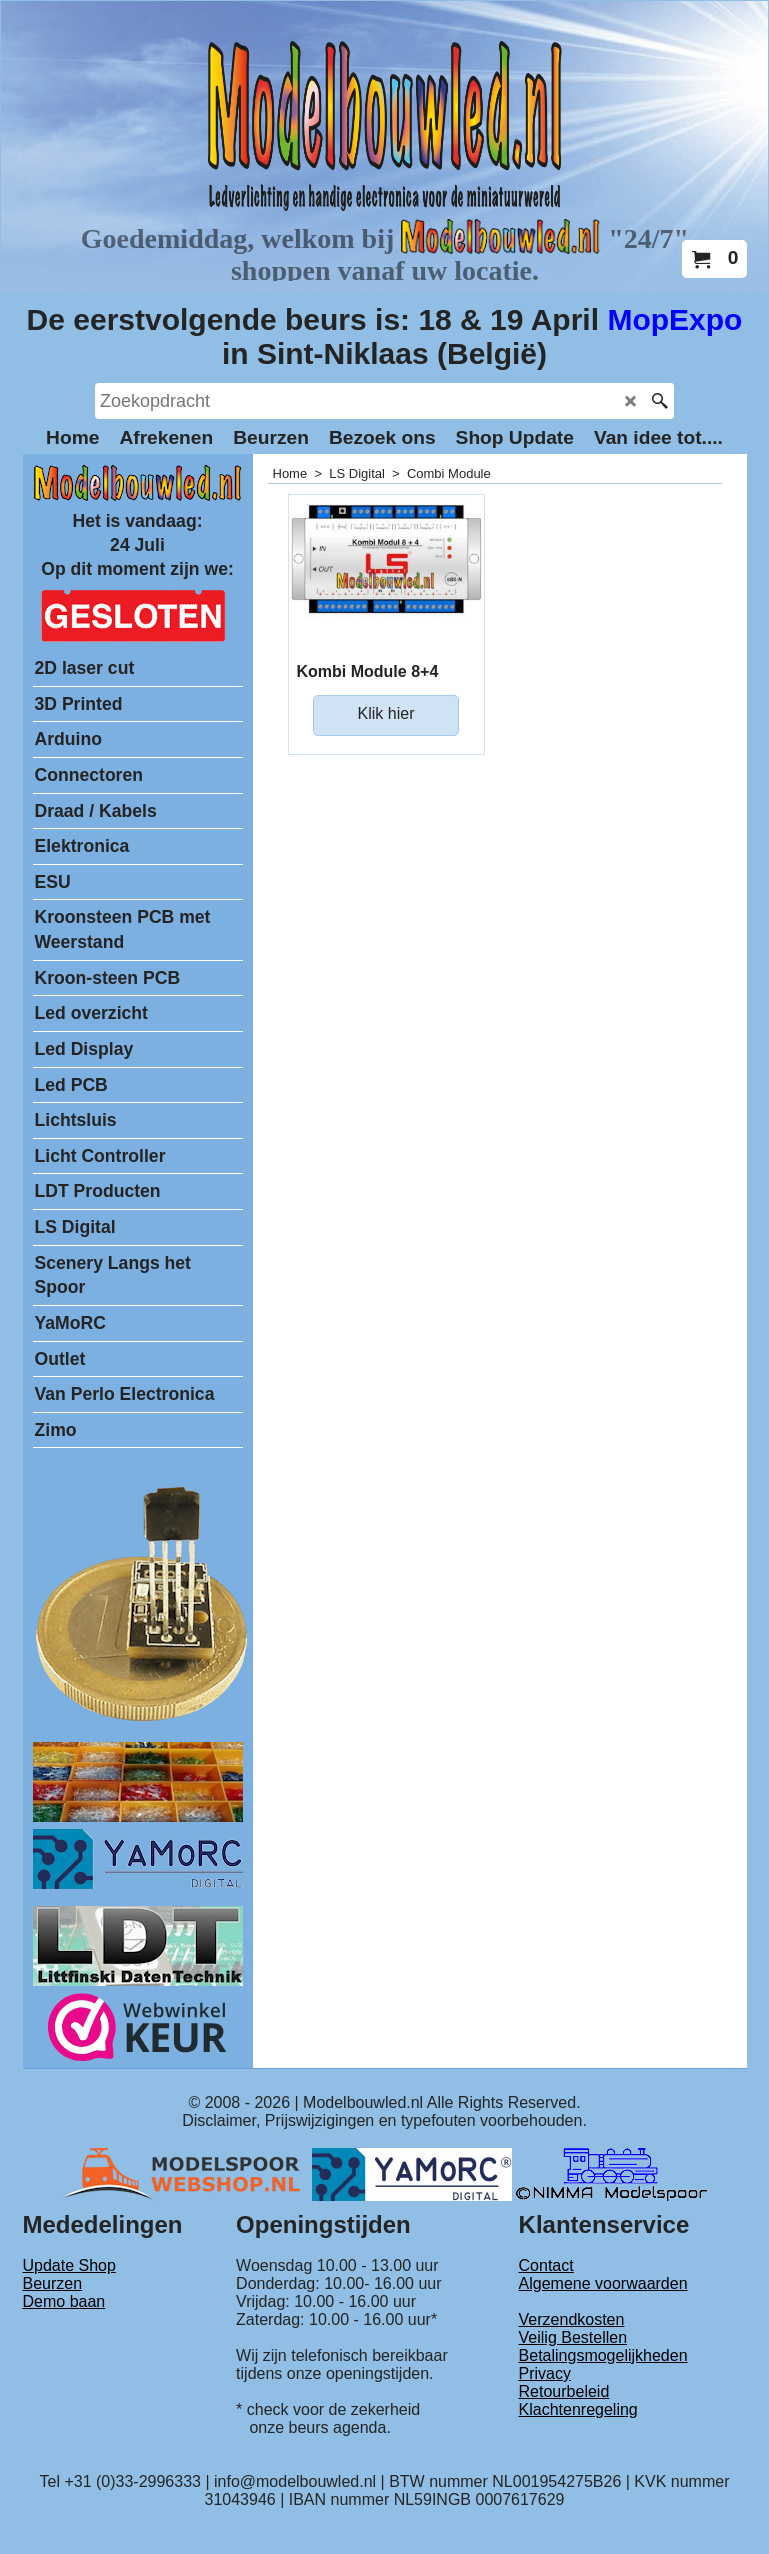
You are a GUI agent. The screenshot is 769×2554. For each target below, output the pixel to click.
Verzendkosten (572, 2319)
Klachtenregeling (578, 2409)
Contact (546, 2265)
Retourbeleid (564, 2391)
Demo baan (64, 2301)
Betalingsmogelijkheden (603, 2355)
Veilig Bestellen (573, 2337)
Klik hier (386, 713)
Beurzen (53, 2283)
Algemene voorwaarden (603, 2283)
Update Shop (69, 2265)
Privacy (545, 2373)
